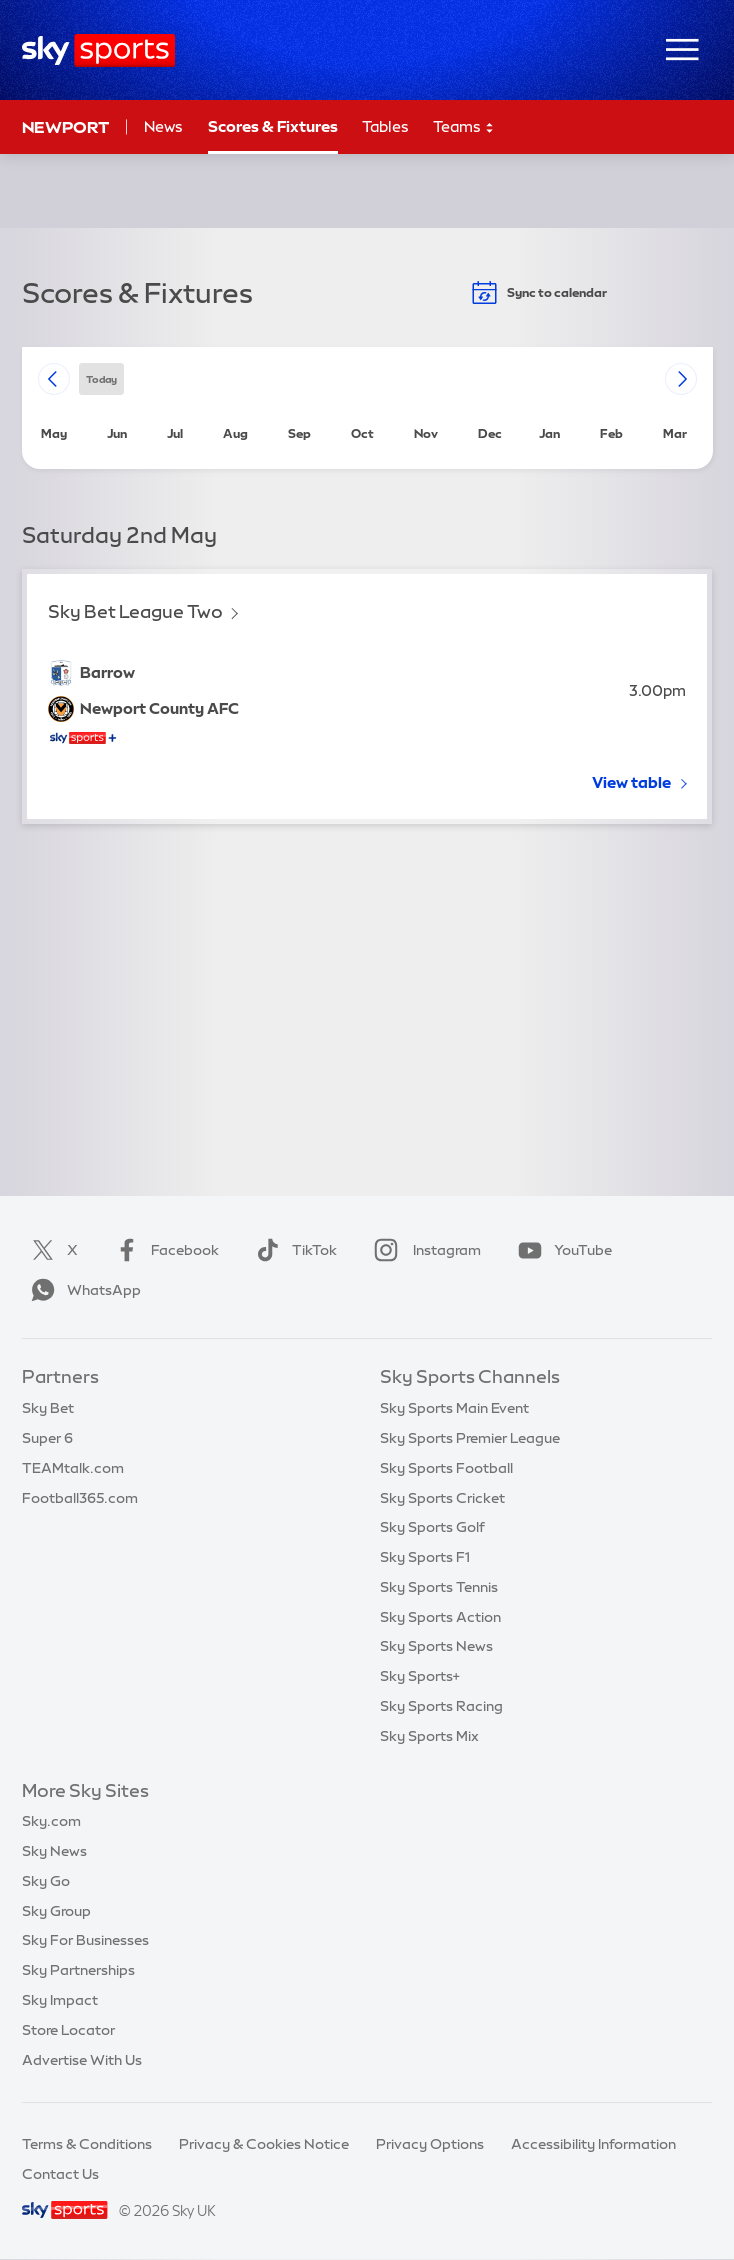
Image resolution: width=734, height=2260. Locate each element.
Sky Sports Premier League (470, 1438)
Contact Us (60, 2174)
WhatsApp (82, 1290)
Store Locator (68, 2030)
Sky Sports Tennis (439, 1587)
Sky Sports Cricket (442, 1498)
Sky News (54, 1851)
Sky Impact (60, 2000)
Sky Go (46, 1881)
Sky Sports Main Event (454, 1408)
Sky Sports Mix (429, 1736)
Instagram (423, 1250)
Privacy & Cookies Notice (264, 2144)
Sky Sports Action (440, 1617)
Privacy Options (430, 2144)
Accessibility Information (593, 2144)
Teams (464, 127)
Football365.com (80, 1498)
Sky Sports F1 (425, 1557)
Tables (385, 126)
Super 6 (47, 1438)
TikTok (292, 1250)
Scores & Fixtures (273, 126)
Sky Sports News (436, 1646)
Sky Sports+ (420, 1676)
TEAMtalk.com (73, 1468)
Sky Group (56, 1911)
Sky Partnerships (78, 1970)
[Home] (98, 50)
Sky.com (51, 1821)
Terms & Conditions (87, 2144)
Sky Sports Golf (432, 1527)
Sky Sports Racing (441, 1706)
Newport (65, 127)
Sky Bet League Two (135, 611)
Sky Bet (48, 1408)
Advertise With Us (82, 2060)
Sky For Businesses (85, 1940)
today (101, 378)
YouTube (561, 1250)
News (163, 126)
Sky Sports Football (446, 1468)
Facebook (163, 1250)
